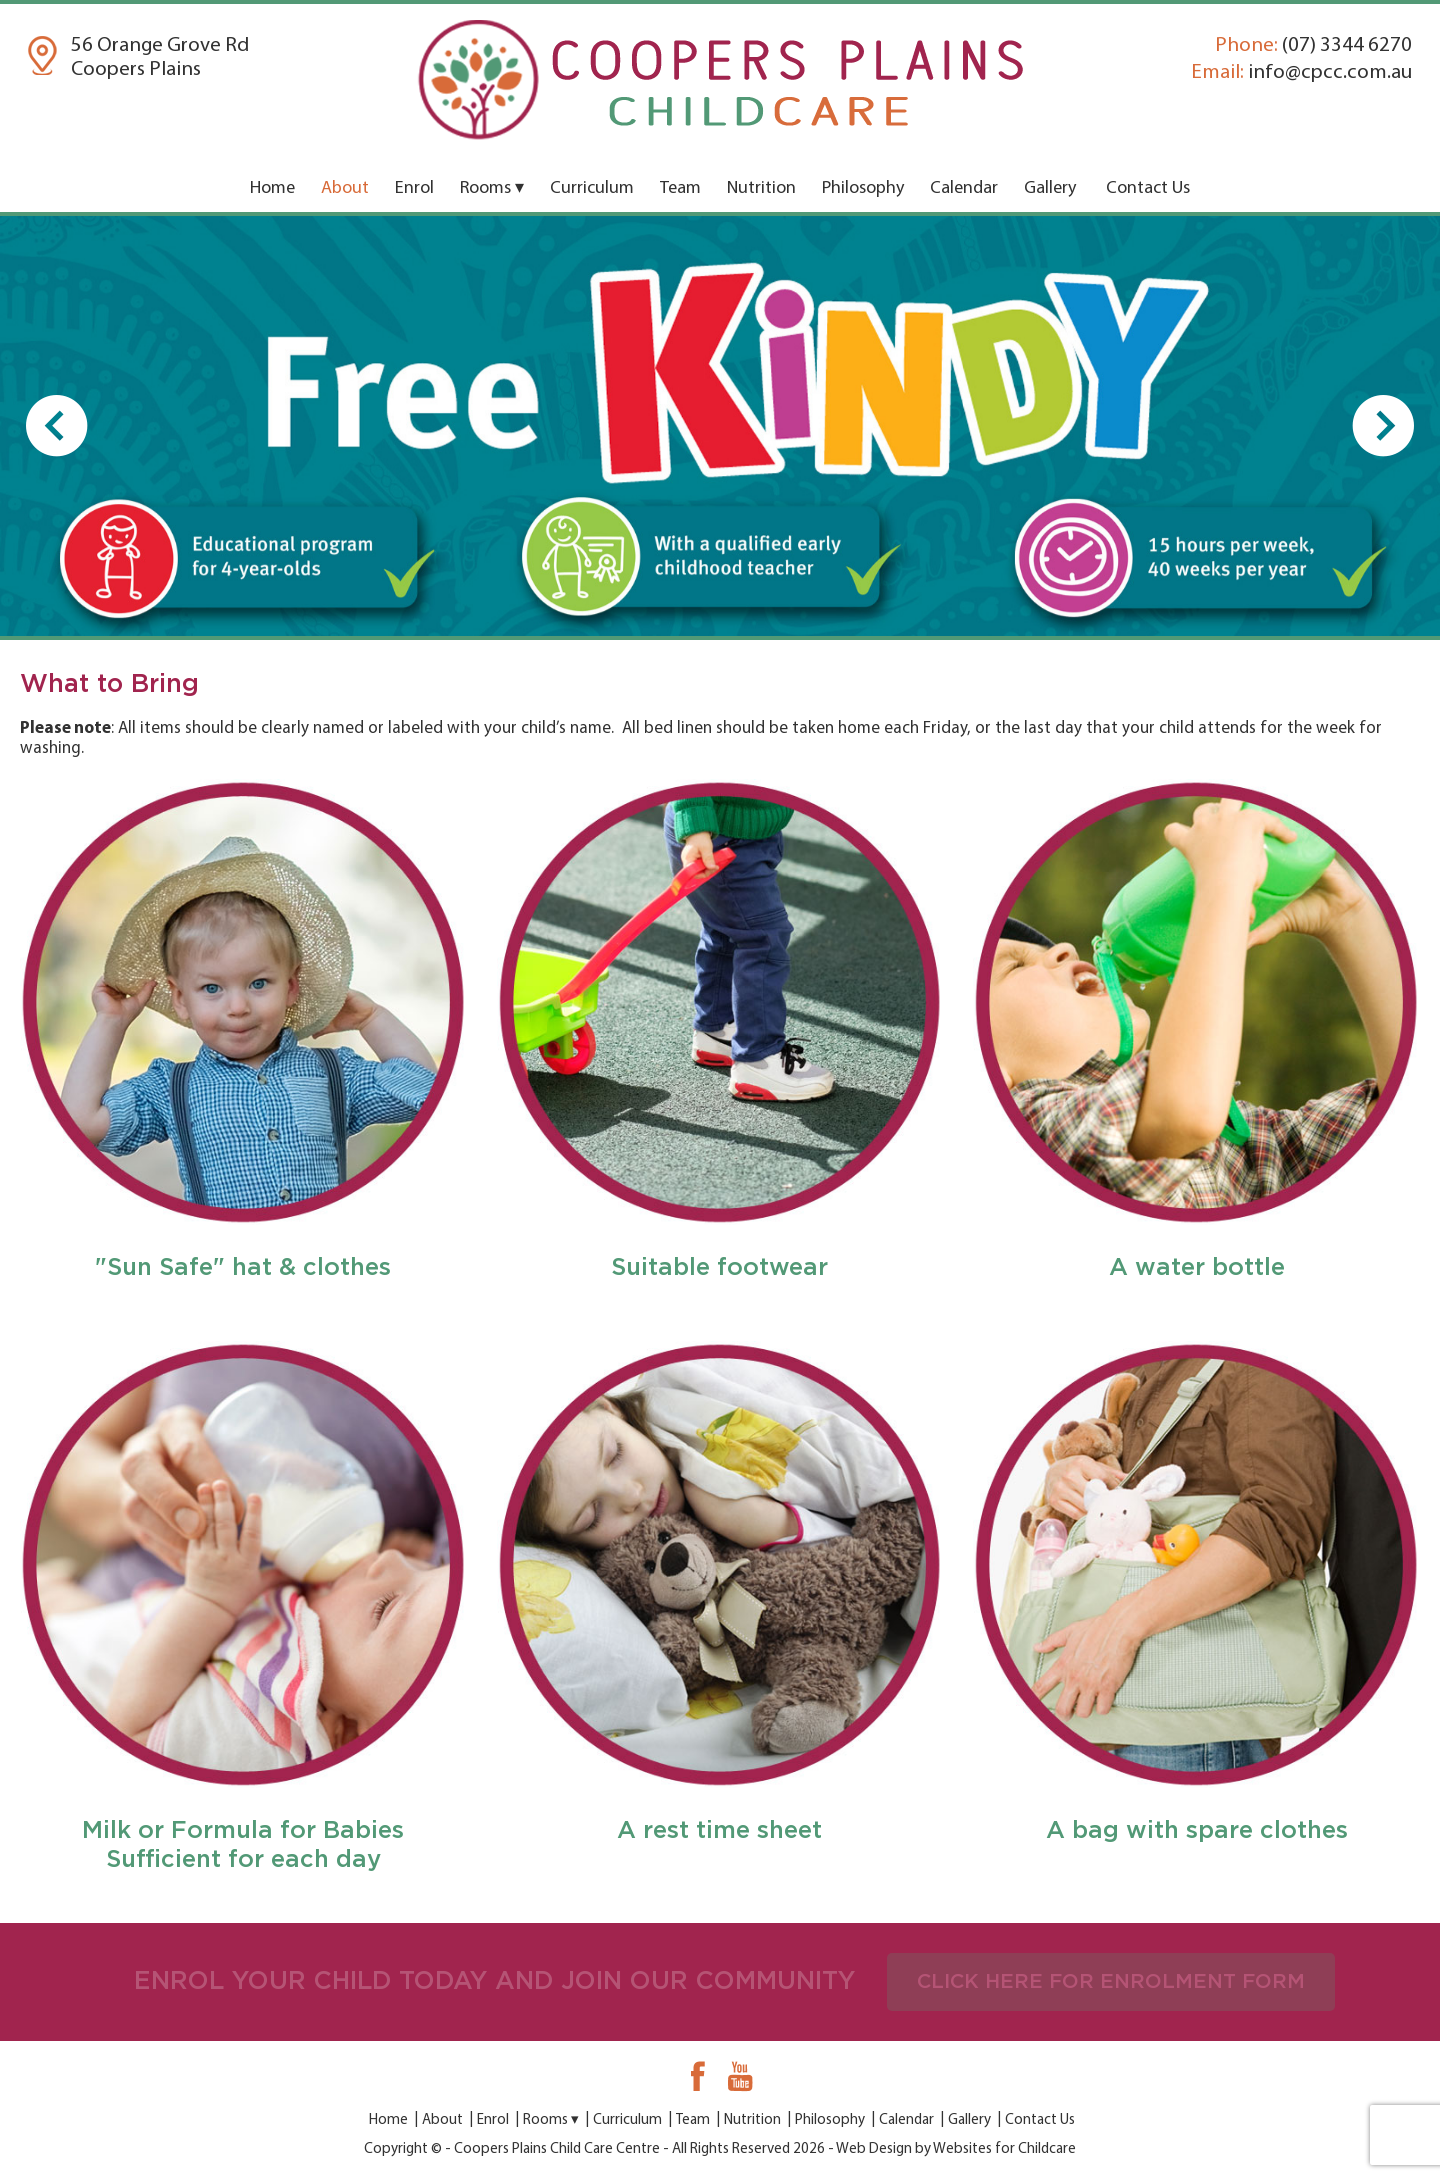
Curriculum (592, 188)
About (345, 188)
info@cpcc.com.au (1301, 72)
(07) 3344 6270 (1313, 45)
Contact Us (1148, 188)
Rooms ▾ (492, 188)
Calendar (964, 188)
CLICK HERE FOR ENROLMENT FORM (1111, 1982)
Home (272, 188)
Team (680, 188)
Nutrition (761, 188)
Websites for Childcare (1004, 2149)
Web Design (874, 2149)
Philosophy (863, 188)
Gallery (1050, 188)
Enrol (414, 188)
